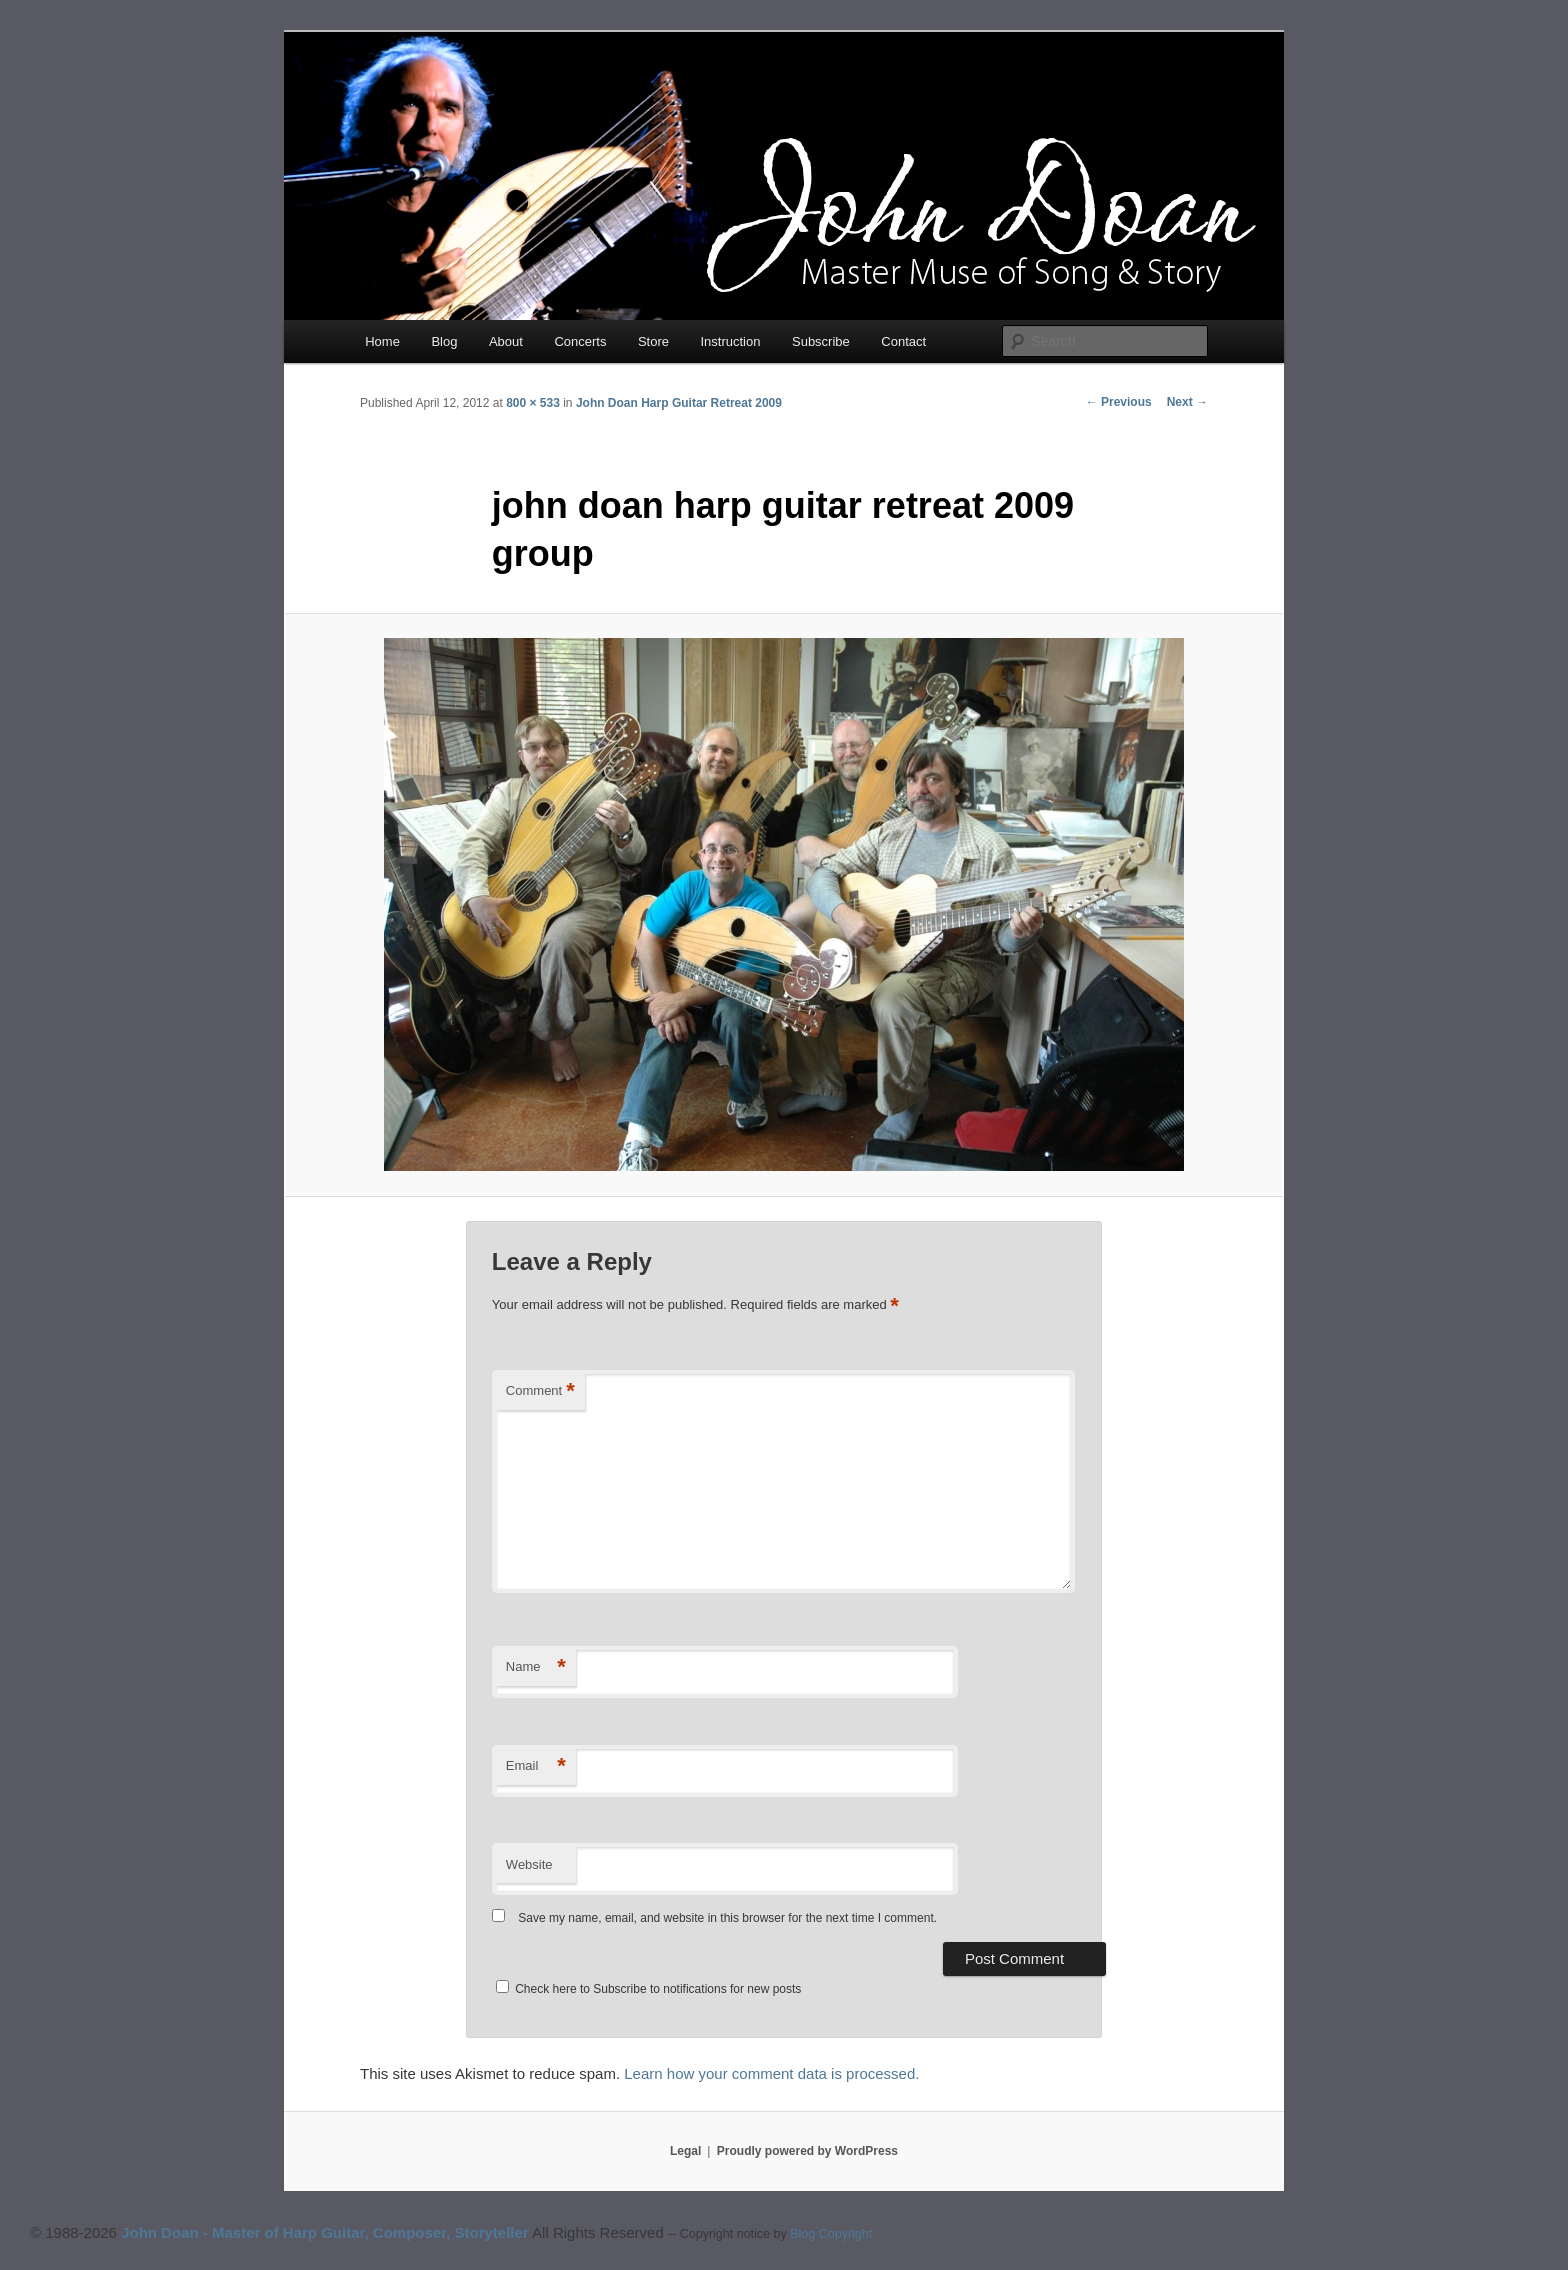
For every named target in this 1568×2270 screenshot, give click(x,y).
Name (536, 1667)
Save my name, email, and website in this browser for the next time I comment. (727, 1918)
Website (529, 1864)
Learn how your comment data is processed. (771, 2073)
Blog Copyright (831, 2234)
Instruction (731, 341)
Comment (540, 1391)
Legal (685, 2151)
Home (382, 341)
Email (536, 1766)
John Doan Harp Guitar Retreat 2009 (679, 403)
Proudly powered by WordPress (807, 2151)
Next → (1187, 402)
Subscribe (821, 341)
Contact (903, 341)
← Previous (1119, 402)
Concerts (580, 341)
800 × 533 (533, 403)
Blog (444, 341)
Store (653, 341)
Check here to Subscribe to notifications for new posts (648, 1989)
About (506, 341)
